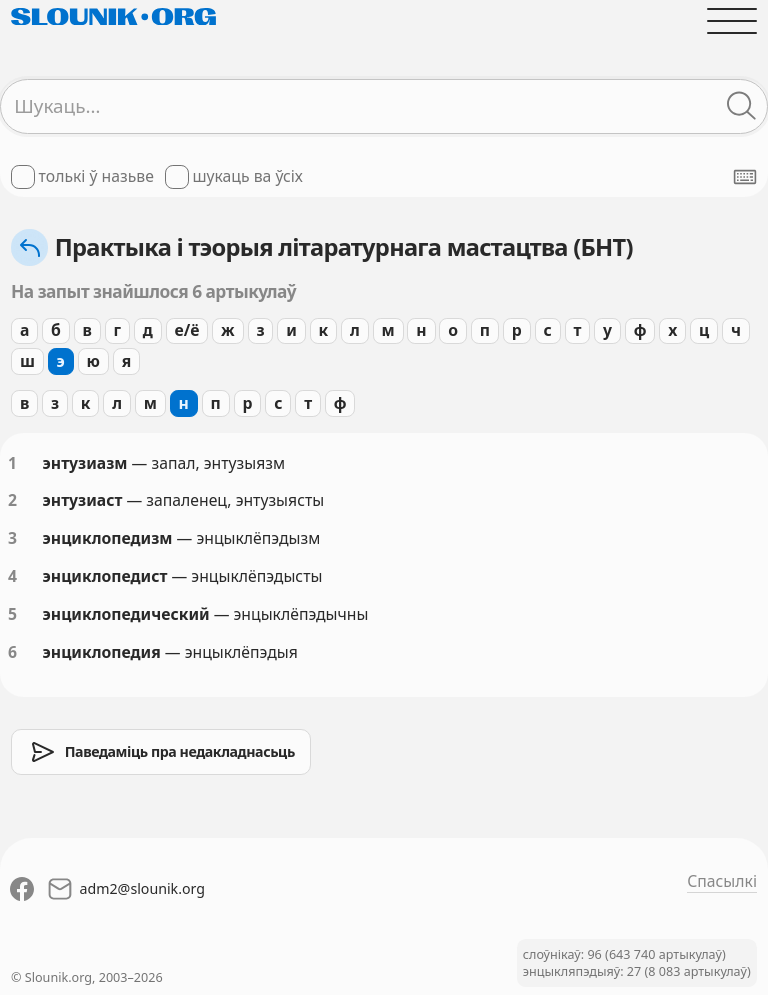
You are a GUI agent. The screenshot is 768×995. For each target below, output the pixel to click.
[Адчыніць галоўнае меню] (732, 21)
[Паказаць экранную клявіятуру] (745, 177)
